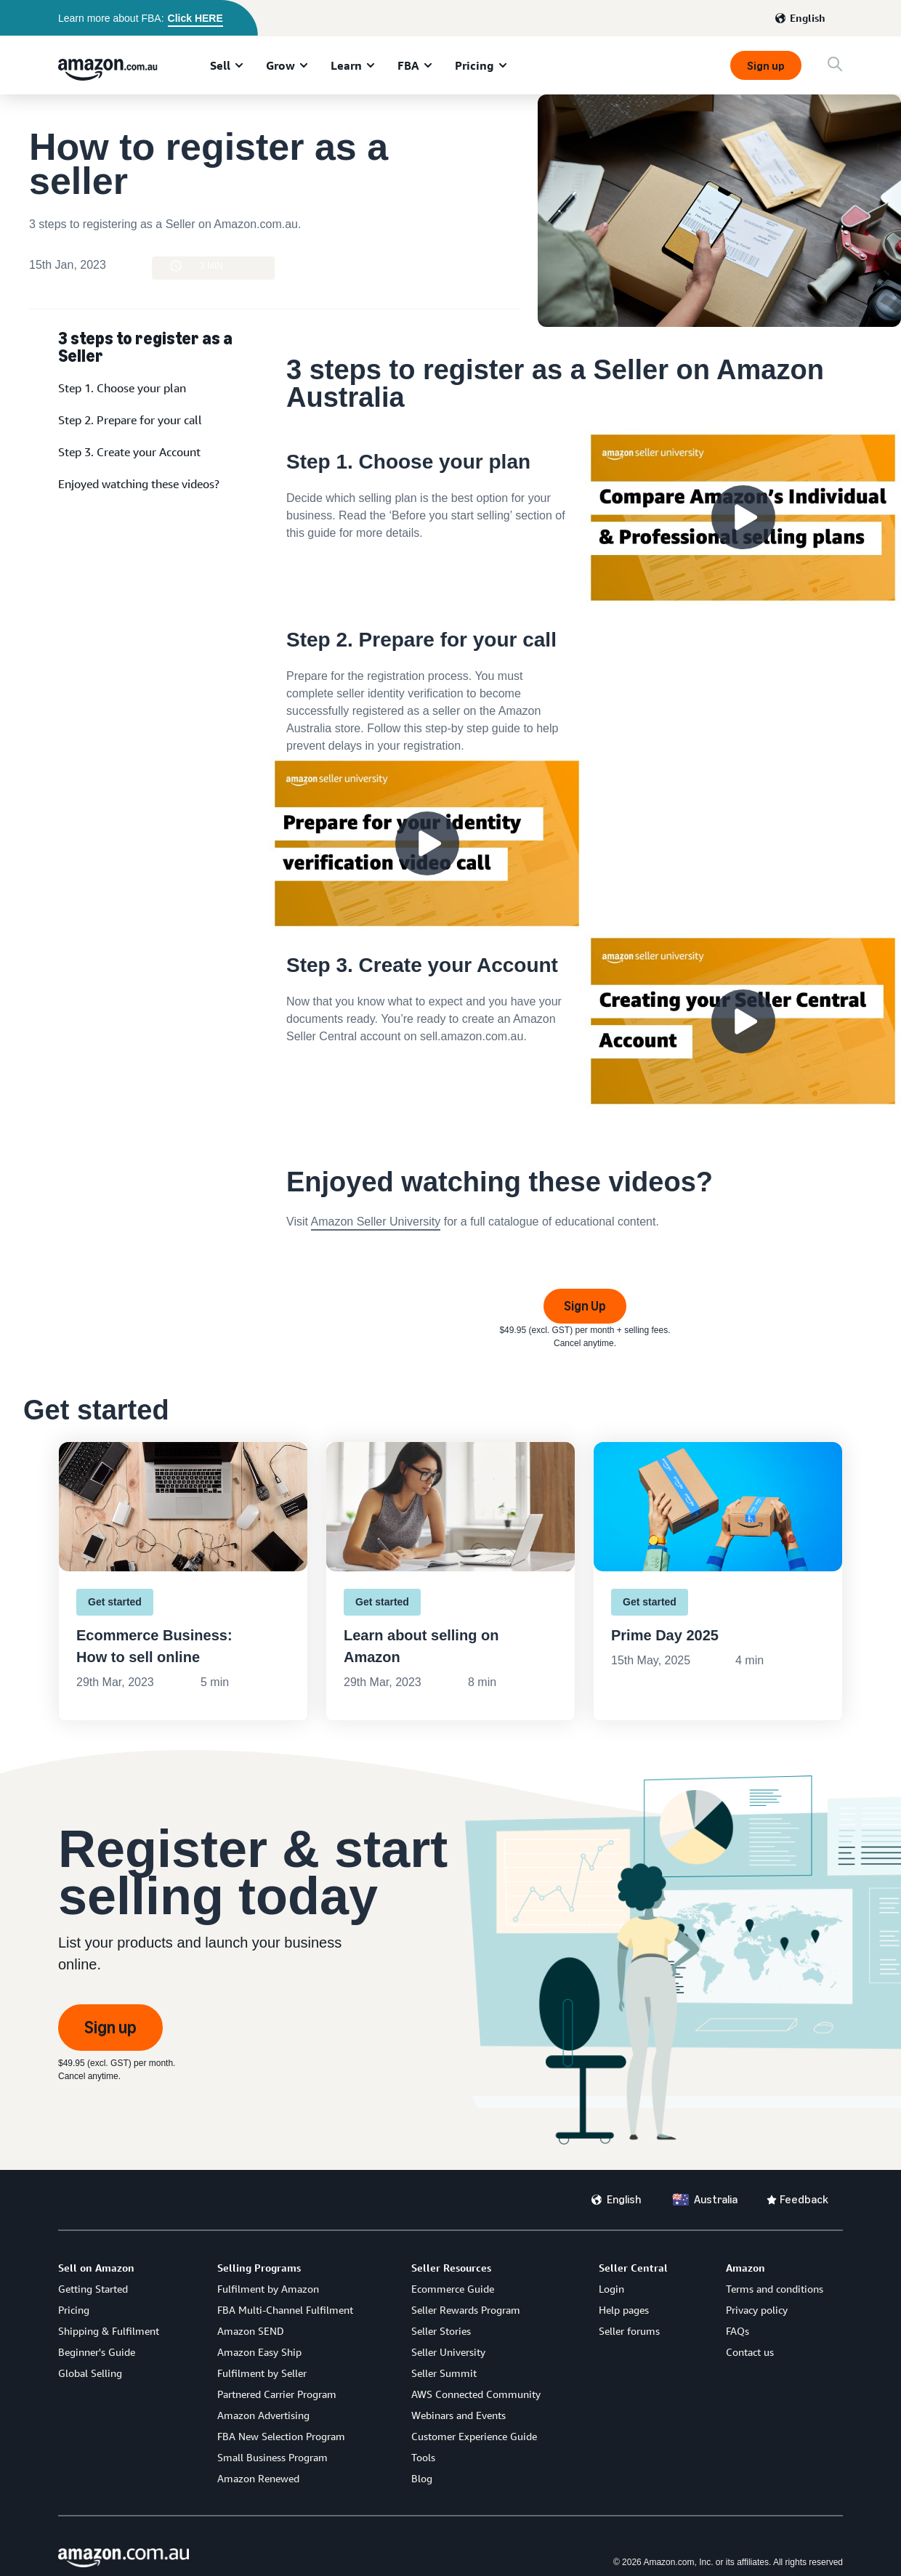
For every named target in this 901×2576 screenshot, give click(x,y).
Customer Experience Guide (474, 2436)
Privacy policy (757, 2310)
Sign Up (585, 1306)
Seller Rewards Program (465, 2310)
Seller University (448, 2352)
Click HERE (195, 18)
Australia (716, 2199)
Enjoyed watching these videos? (138, 484)
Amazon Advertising (263, 2415)
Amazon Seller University (376, 1221)
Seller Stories (441, 2331)
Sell (220, 65)
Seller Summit (444, 2373)
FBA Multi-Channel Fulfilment (285, 2310)
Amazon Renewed (258, 2478)
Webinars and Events (458, 2415)
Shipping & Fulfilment (108, 2331)
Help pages (624, 2310)
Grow (280, 65)
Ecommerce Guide (452, 2289)
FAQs (737, 2331)
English (807, 18)
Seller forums (629, 2331)
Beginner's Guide (96, 2352)
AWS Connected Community (476, 2394)
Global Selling (90, 2373)
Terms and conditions (774, 2289)
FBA (408, 65)
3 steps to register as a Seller (145, 346)
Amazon (745, 2267)
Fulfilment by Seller (262, 2373)
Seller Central (633, 2267)
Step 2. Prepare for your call (130, 420)
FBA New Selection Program (281, 2436)
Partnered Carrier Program (276, 2394)
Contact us (750, 2352)
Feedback (804, 2199)
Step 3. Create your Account (129, 452)
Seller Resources (451, 2267)
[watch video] (585, 518)
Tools (423, 2457)
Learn (346, 65)
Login (611, 2289)
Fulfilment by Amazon (268, 2289)
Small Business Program (272, 2457)
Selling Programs (259, 2267)
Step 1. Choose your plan (122, 388)
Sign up (766, 66)
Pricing (474, 65)
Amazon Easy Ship (259, 2352)
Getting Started (93, 2289)
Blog (421, 2478)
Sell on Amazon (96, 2267)
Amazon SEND (250, 2331)
